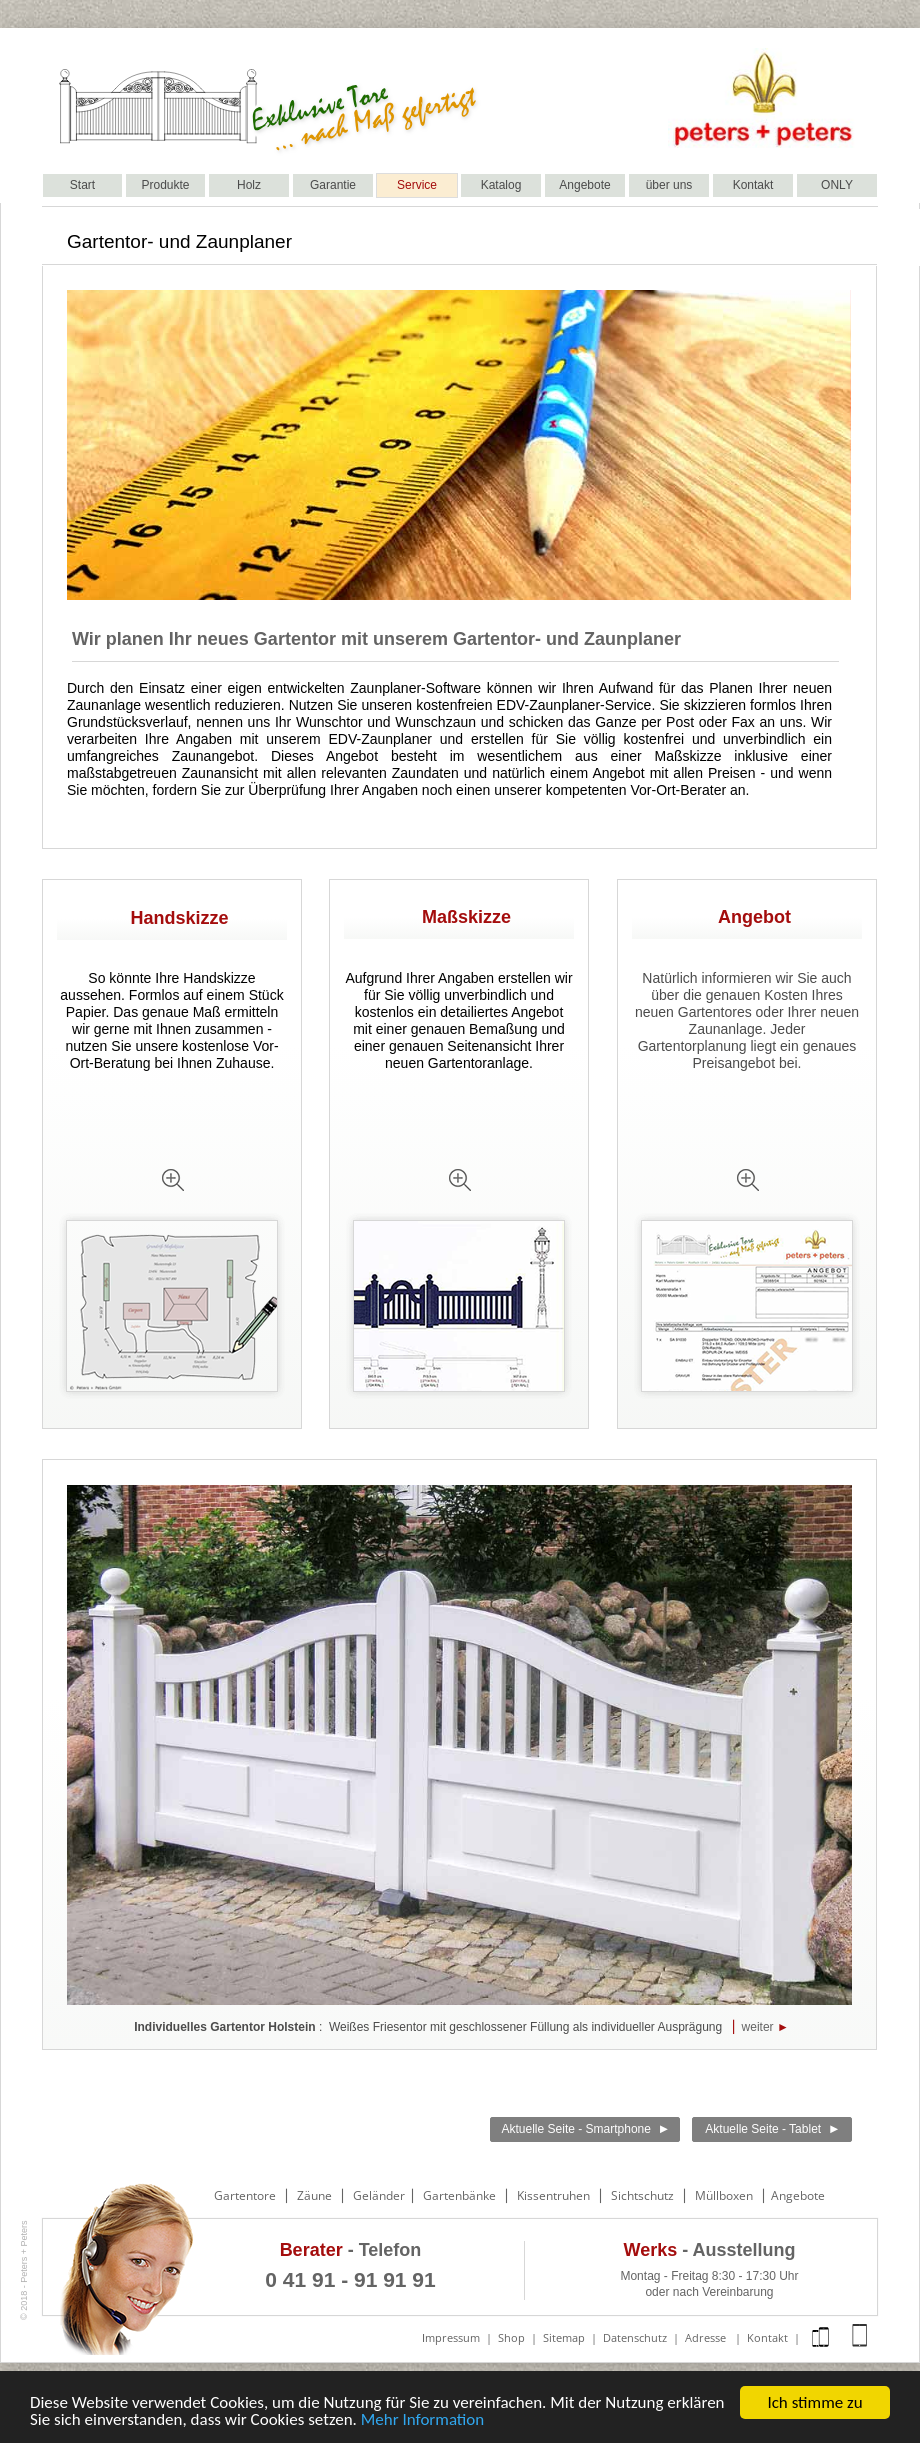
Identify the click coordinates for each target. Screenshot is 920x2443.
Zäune (314, 2195)
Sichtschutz (642, 2195)
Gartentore (245, 2195)
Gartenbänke (459, 2195)
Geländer (380, 2195)
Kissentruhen (553, 2195)
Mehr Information (422, 2419)
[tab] (173, 1182)
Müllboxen (724, 2195)
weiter (758, 2027)
